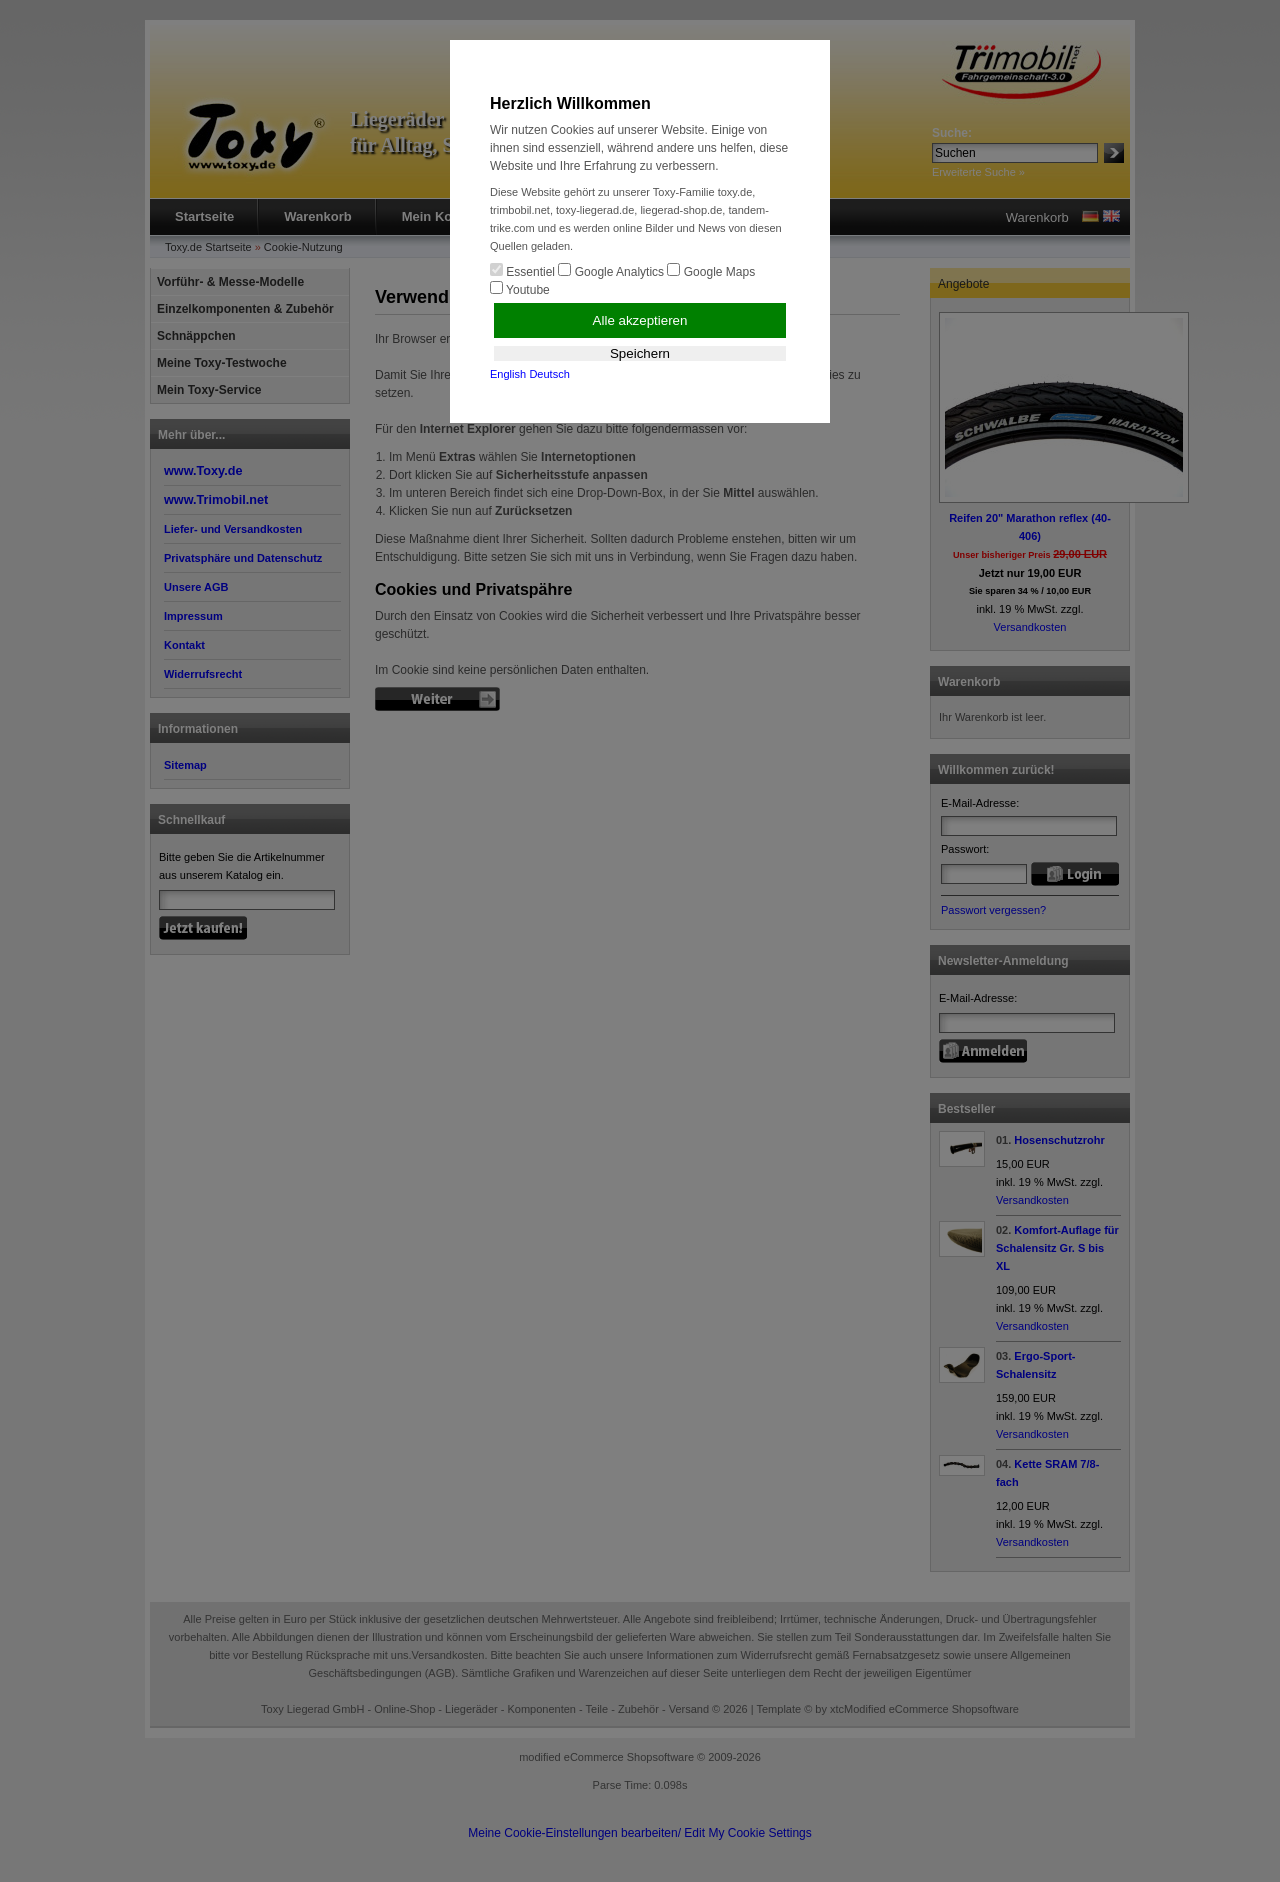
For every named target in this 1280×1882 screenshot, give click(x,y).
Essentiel (522, 271)
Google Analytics (611, 271)
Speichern (640, 353)
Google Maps (711, 271)
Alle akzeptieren (640, 320)
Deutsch (549, 374)
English (508, 374)
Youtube (520, 289)
